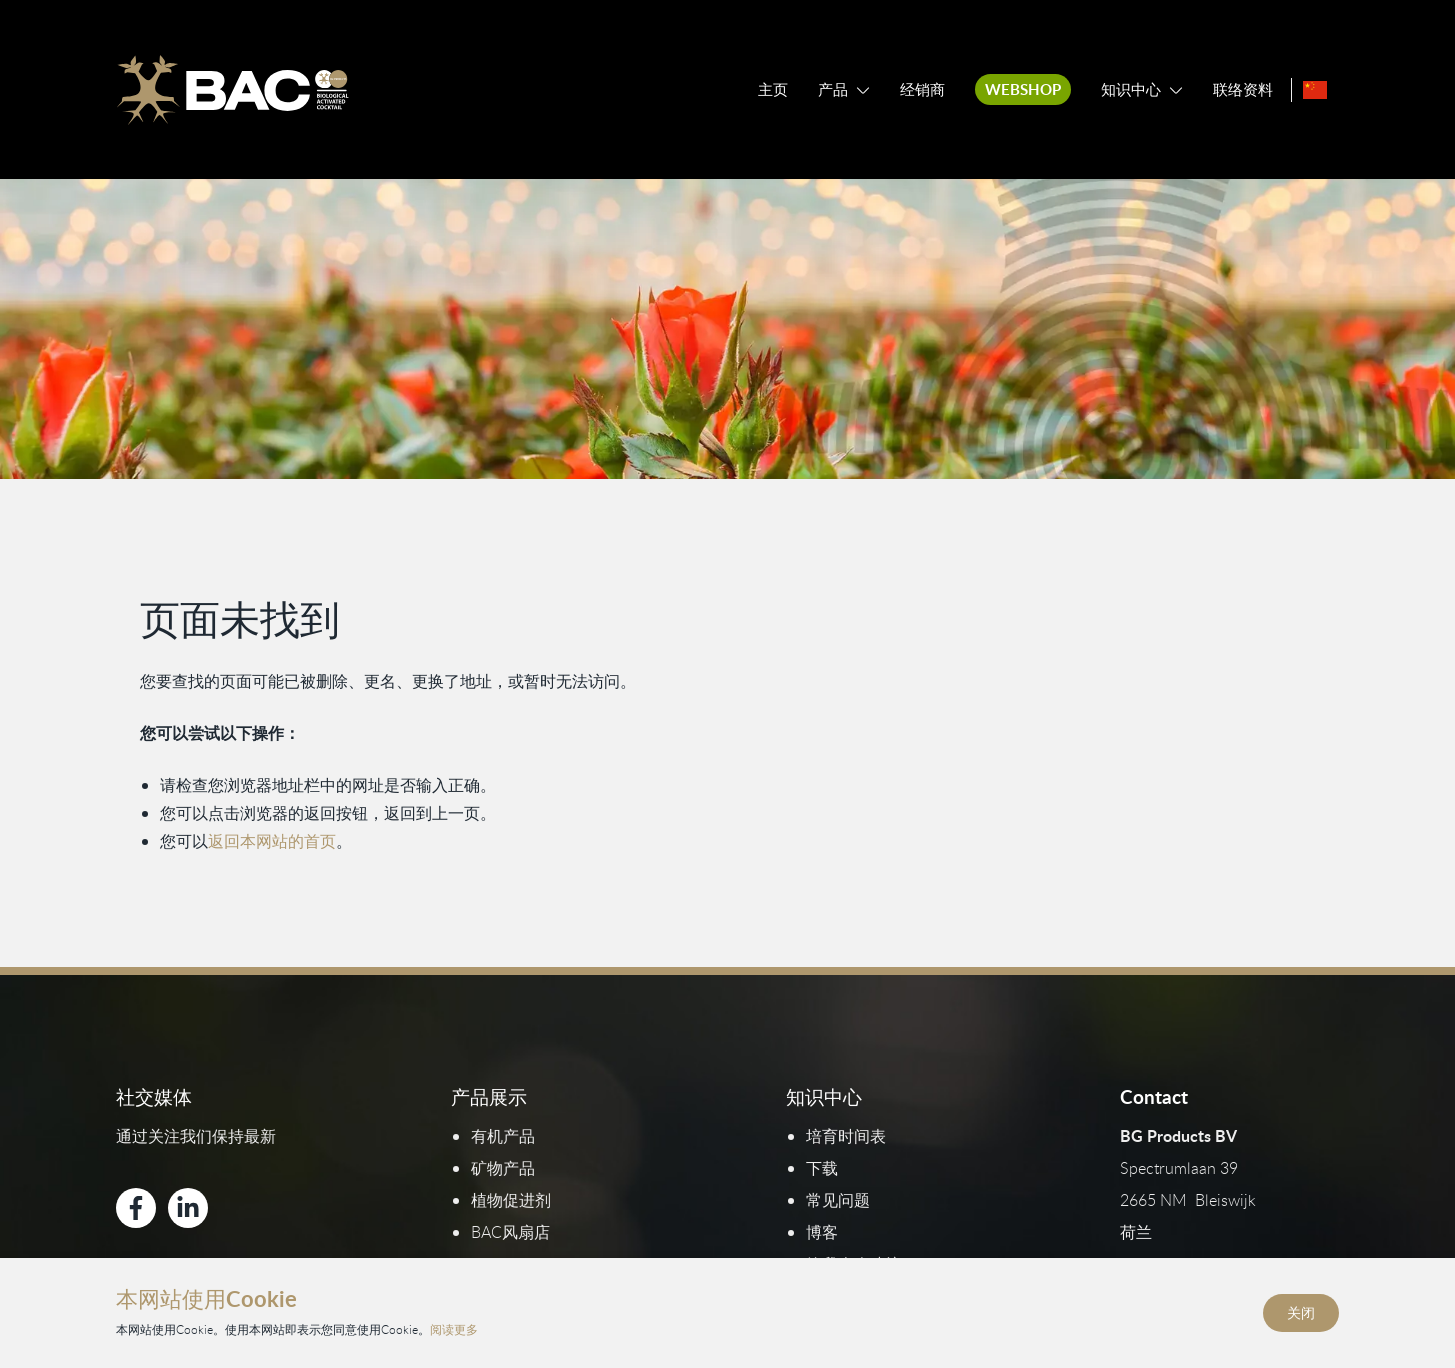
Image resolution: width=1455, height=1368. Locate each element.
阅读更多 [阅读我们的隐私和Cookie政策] (454, 1330)
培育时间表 (846, 1136)
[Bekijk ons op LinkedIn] (188, 1208)
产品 (833, 89)
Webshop (1023, 89)
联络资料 (1243, 89)
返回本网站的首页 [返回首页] (272, 840)
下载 (822, 1168)
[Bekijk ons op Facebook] (136, 1208)
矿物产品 (503, 1168)
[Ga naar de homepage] (232, 90)
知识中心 (1131, 89)
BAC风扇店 (510, 1232)
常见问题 (838, 1200)
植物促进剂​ (511, 1200)
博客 (822, 1232)
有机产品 (503, 1136)
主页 (773, 89)
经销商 (922, 89)
